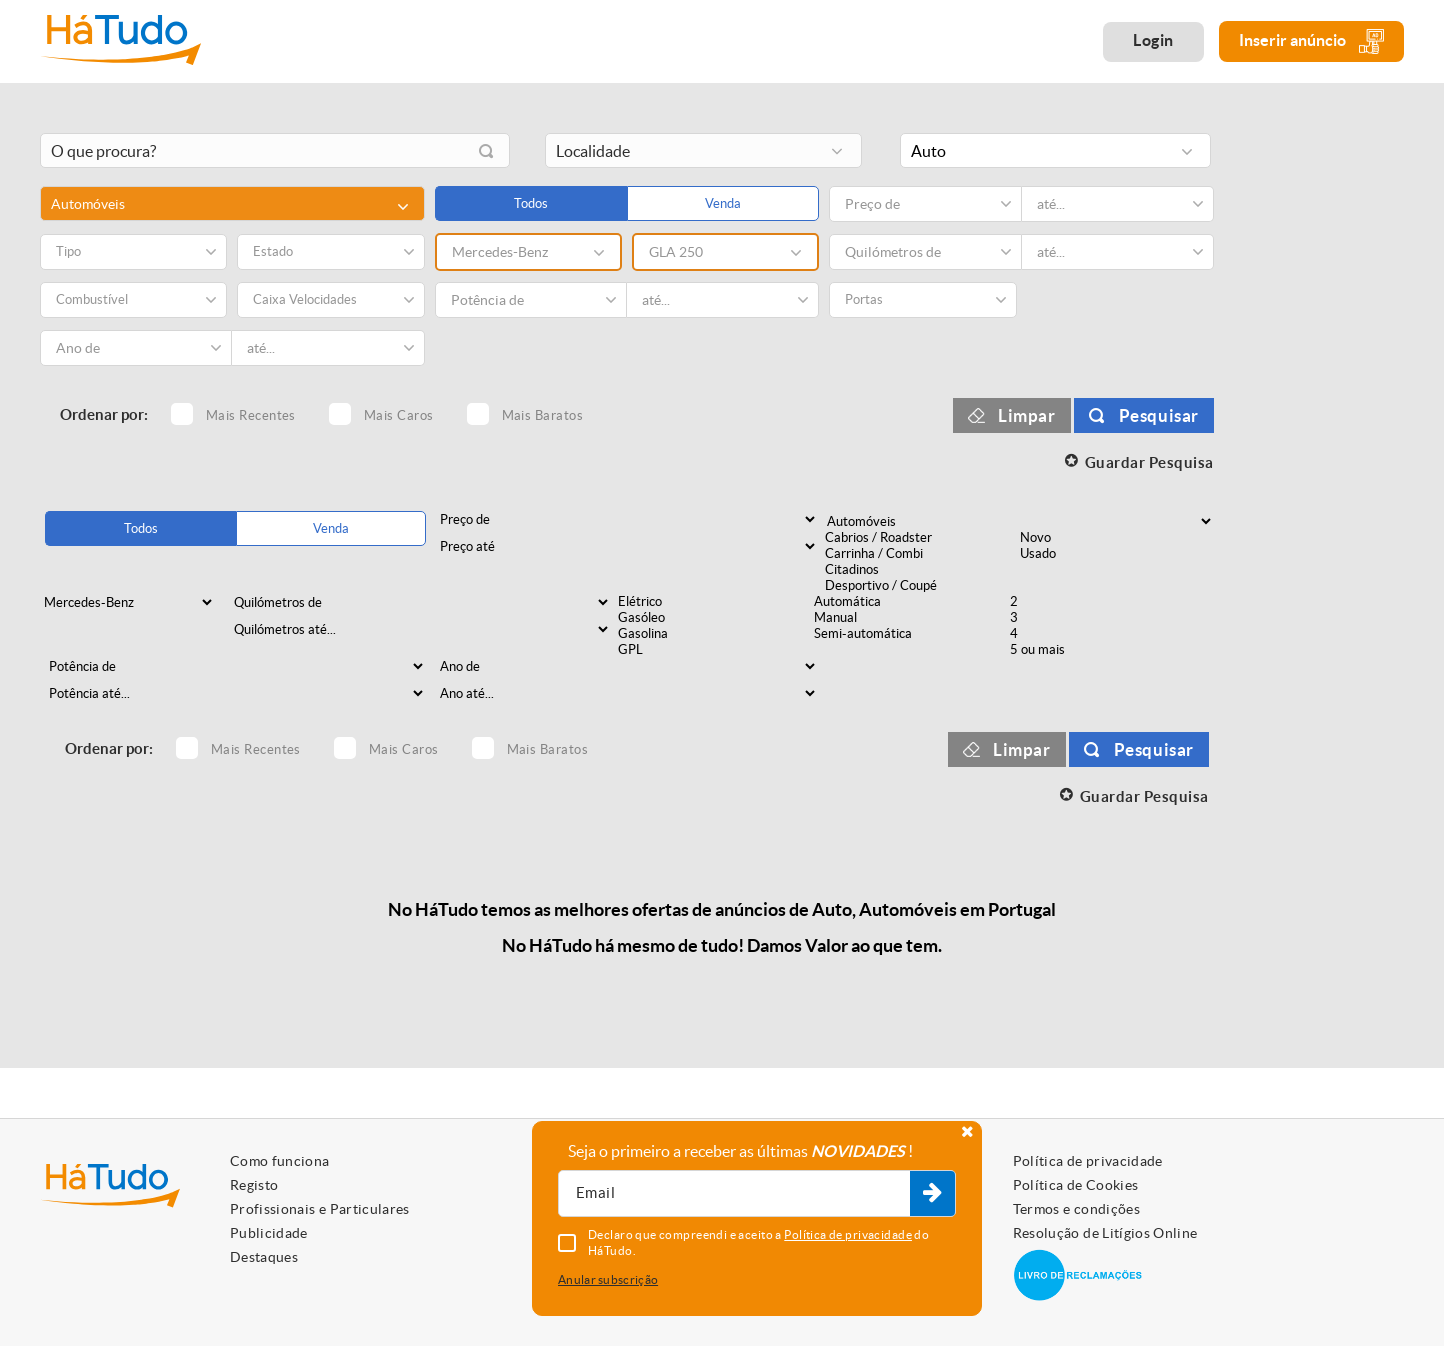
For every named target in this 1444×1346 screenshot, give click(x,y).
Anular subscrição (608, 1279)
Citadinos (921, 570)
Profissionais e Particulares (320, 1209)
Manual (910, 618)
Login (1153, 40)
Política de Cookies (1076, 1185)
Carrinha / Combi (921, 554)
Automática (910, 602)
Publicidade (269, 1233)
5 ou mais (1106, 650)
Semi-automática (910, 634)
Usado (1116, 554)
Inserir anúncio (1311, 41)
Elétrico (714, 602)
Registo (254, 1185)
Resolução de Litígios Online (1105, 1233)
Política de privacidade (1088, 1161)
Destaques (264, 1257)
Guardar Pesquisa (1149, 462)
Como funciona (280, 1161)
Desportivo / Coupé (921, 586)
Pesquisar (1159, 415)
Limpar (1027, 415)
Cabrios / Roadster (921, 538)
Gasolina (714, 634)
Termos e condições (1076, 1209)
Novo (1116, 538)
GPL (714, 650)
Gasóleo (714, 618)
